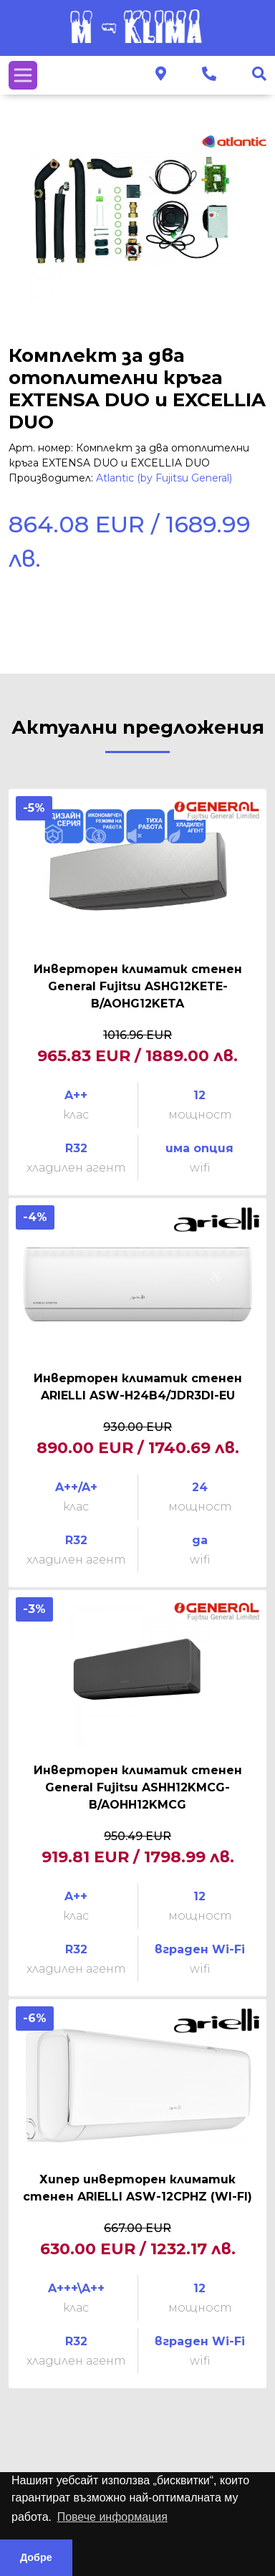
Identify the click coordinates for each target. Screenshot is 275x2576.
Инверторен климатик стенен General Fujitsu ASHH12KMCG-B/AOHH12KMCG (138, 1787)
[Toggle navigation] (23, 75)
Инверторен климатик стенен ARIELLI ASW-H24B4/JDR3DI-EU (138, 1386)
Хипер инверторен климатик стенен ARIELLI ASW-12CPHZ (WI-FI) (137, 2188)
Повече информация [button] (112, 2517)
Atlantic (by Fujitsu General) (164, 477)
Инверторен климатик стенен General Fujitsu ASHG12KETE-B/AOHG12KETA (138, 986)
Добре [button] (36, 2557)
